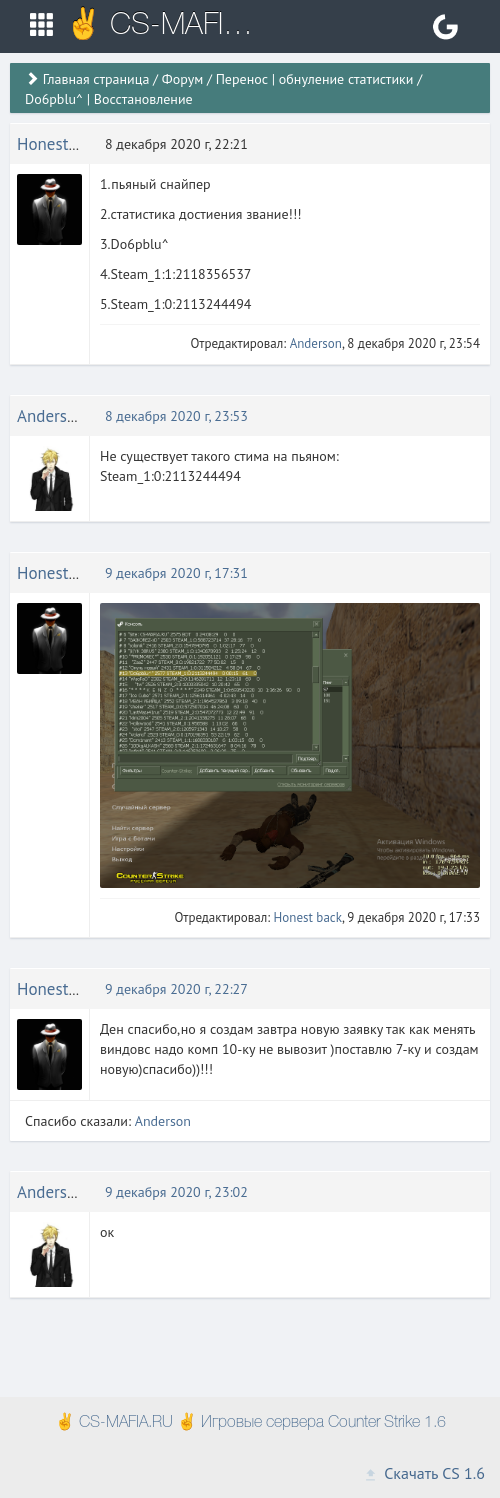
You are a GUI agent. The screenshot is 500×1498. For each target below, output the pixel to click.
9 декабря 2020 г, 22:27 (176, 989)
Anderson (316, 343)
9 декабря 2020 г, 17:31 (176, 573)
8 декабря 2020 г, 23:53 (176, 416)
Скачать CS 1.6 (424, 1473)
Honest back (61, 144)
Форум (182, 79)
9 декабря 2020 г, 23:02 (176, 1192)
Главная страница (96, 79)
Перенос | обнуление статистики (315, 79)
